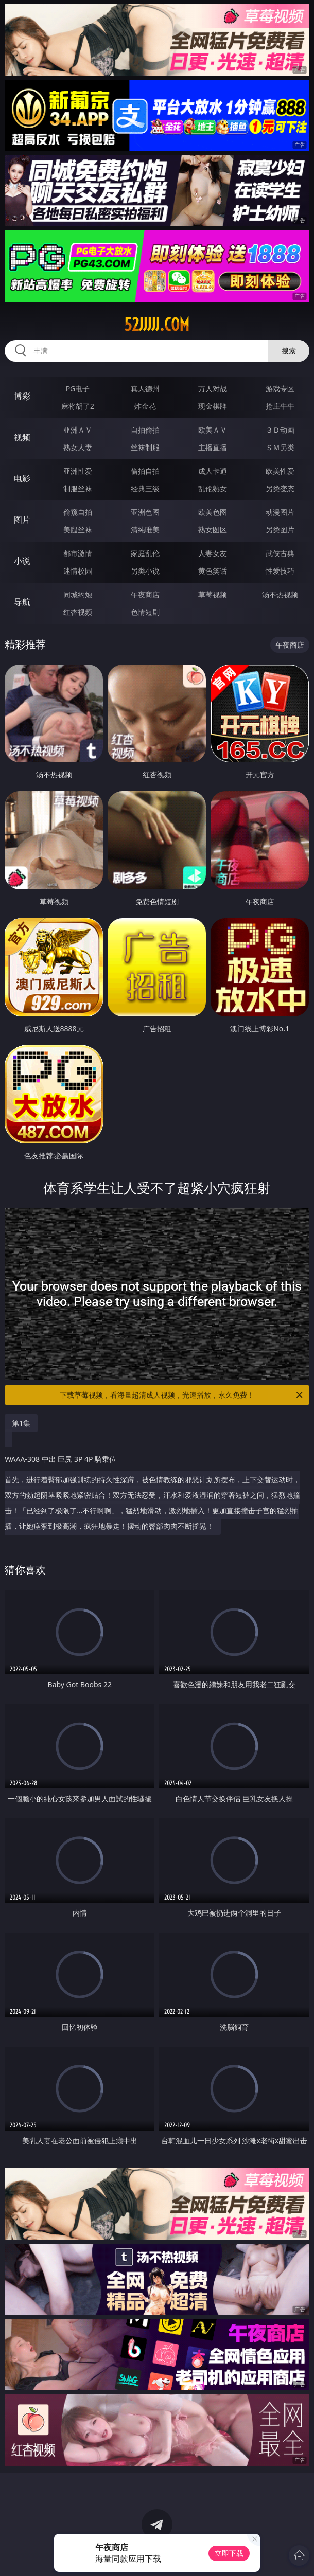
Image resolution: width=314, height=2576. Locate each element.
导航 (22, 601)
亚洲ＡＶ (77, 430)
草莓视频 (212, 594)
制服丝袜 (77, 488)
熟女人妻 (77, 447)
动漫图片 (280, 512)
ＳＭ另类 (280, 447)
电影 (22, 478)
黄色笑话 (212, 571)
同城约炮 (77, 594)
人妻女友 (212, 553)
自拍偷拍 (145, 430)
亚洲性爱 (77, 471)
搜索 (289, 350)
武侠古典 (280, 553)
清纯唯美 (145, 529)
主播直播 (212, 447)
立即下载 (229, 2553)
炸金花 (145, 406)
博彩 (22, 396)
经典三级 (145, 488)
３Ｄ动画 (280, 430)
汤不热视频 (280, 594)
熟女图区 (212, 529)
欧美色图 (212, 512)
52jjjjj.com (156, 324)
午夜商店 (145, 594)
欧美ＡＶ (212, 430)
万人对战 (212, 388)
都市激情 (77, 553)
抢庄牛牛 (280, 406)
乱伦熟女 (212, 488)
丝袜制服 (145, 447)
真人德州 (145, 388)
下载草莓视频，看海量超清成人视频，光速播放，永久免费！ (182, 1395)
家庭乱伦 (145, 553)
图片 (22, 519)
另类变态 (280, 488)
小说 (22, 560)
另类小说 (145, 571)
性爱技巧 (280, 571)
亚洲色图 (145, 512)
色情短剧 (145, 612)
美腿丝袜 (77, 529)
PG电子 (78, 388)
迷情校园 (77, 571)
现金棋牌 (212, 406)
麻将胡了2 (77, 406)
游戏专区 (280, 388)
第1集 (21, 1423)
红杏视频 (77, 612)
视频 (22, 437)
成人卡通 (212, 471)
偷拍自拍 (145, 471)
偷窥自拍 (77, 512)
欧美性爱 (280, 471)
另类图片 (280, 529)
